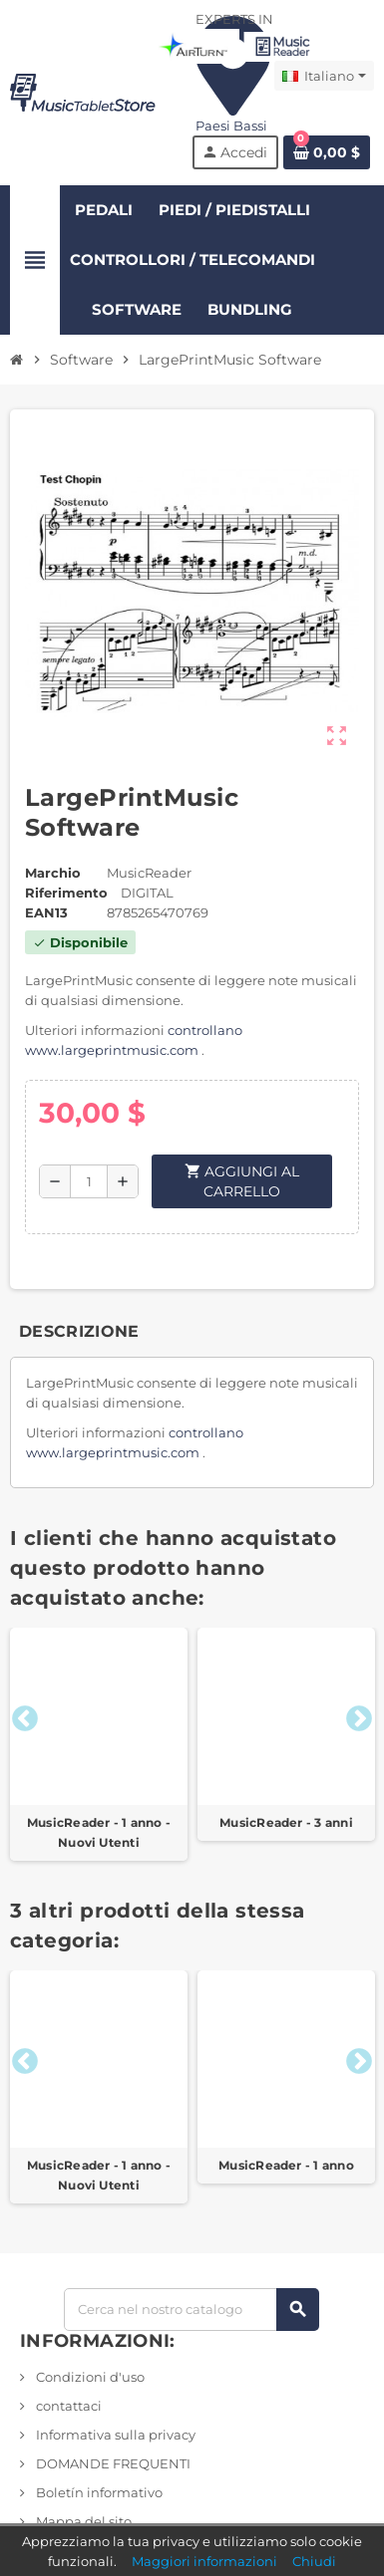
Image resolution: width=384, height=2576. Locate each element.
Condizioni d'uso (89, 2377)
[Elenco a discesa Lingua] (324, 76)
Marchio (53, 873)
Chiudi (314, 2561)
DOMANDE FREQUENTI (112, 2463)
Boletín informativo (98, 2492)
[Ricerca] (191, 2309)
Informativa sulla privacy (114, 2435)
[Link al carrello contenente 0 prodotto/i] (326, 152)
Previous (20, 1714)
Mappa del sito (82, 2521)
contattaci (67, 2406)
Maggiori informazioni (204, 2561)
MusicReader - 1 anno (286, 2165)
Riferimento (66, 893)
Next (354, 1714)
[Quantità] (89, 1181)
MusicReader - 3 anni (286, 1822)
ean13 (46, 912)
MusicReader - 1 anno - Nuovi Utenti (99, 1832)
